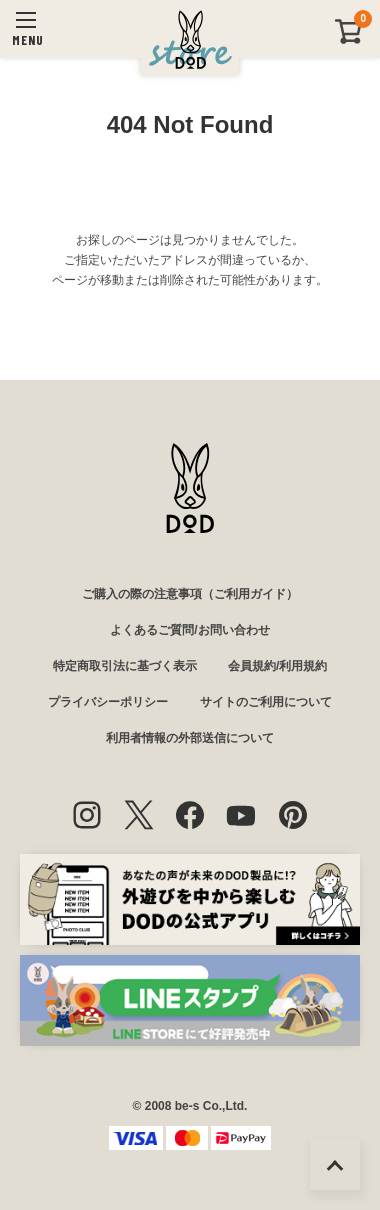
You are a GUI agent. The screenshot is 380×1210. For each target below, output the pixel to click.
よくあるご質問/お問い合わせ (189, 630)
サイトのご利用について (266, 702)
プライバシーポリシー (108, 702)
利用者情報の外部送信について (190, 738)
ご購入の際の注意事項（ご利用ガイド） (190, 594)
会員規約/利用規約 (277, 666)
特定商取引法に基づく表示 (125, 666)
